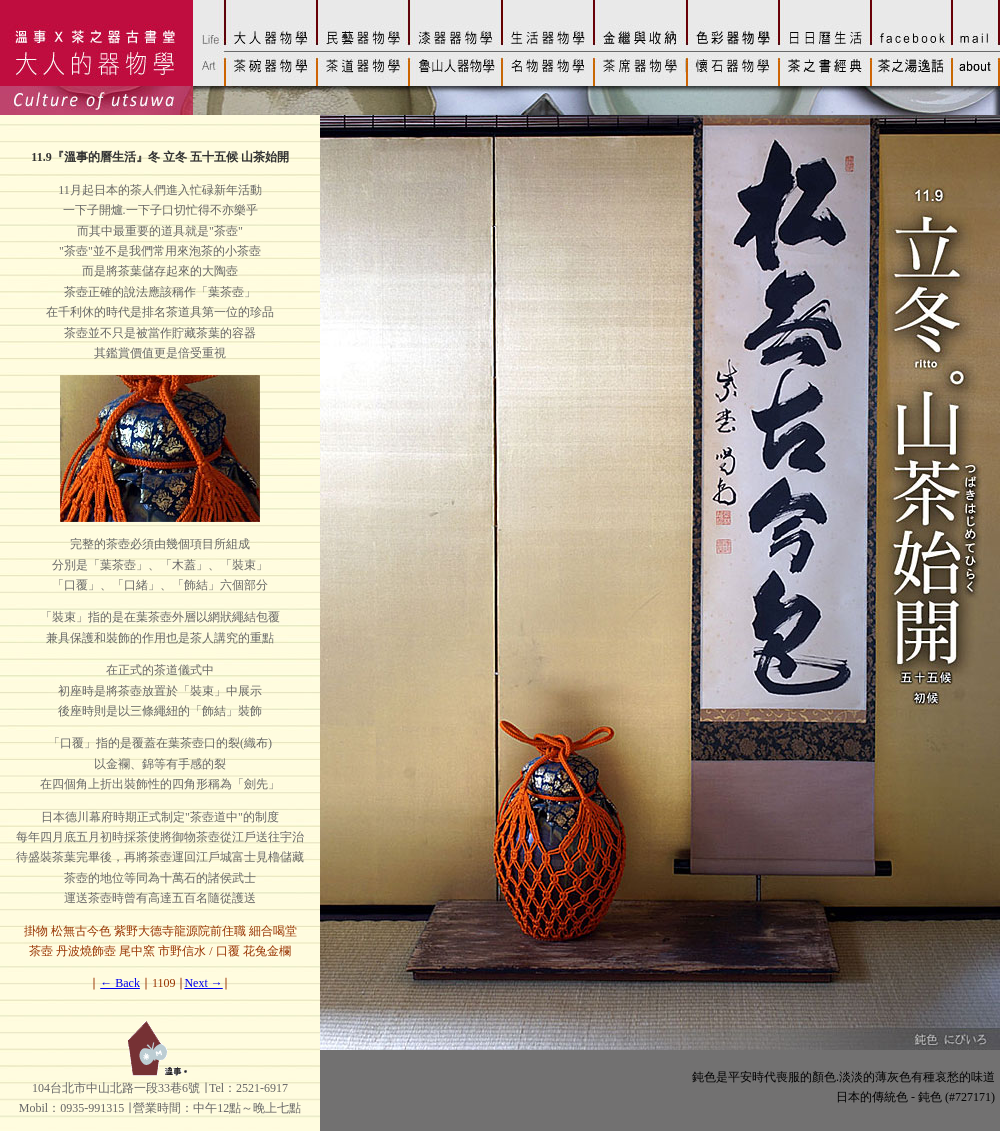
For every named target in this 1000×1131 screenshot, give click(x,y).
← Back (120, 983)
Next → (203, 983)
